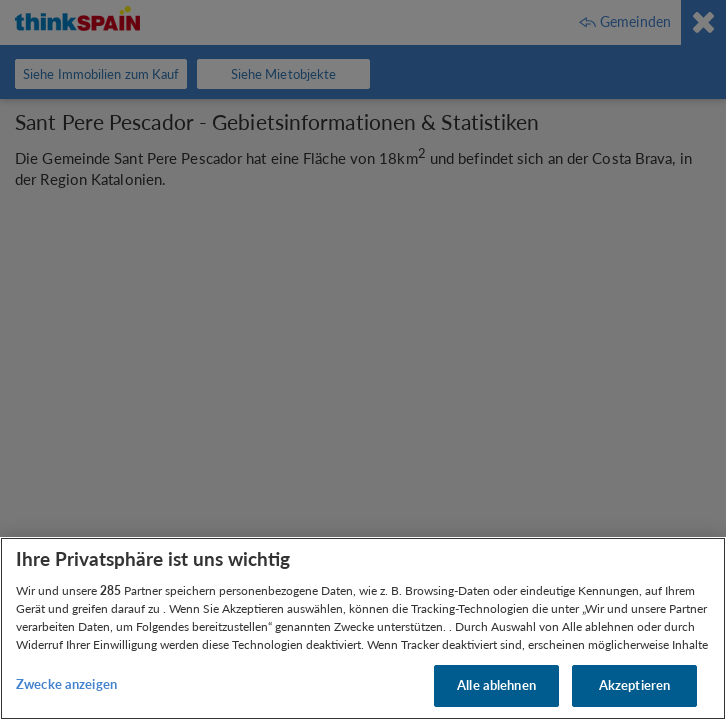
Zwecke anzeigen (66, 684)
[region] (363, 628)
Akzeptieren (634, 685)
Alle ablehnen (496, 685)
